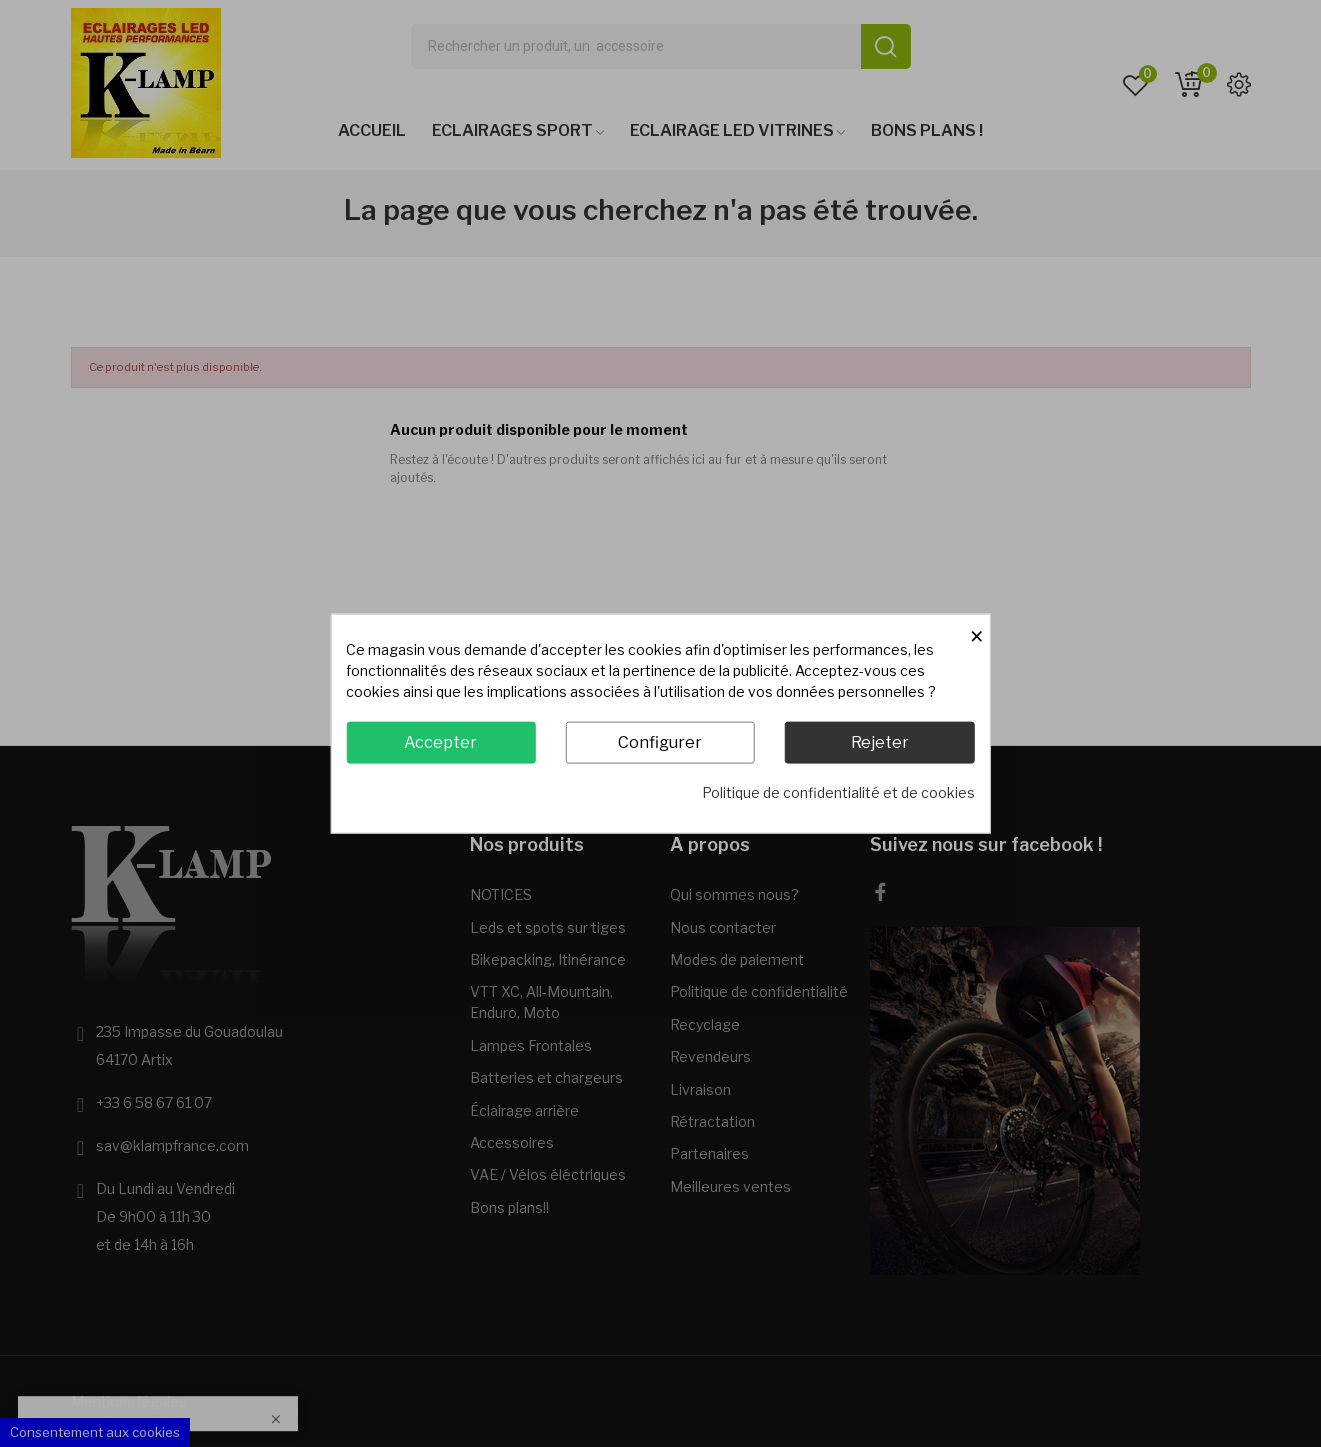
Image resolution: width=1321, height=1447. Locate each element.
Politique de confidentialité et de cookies (838, 792)
